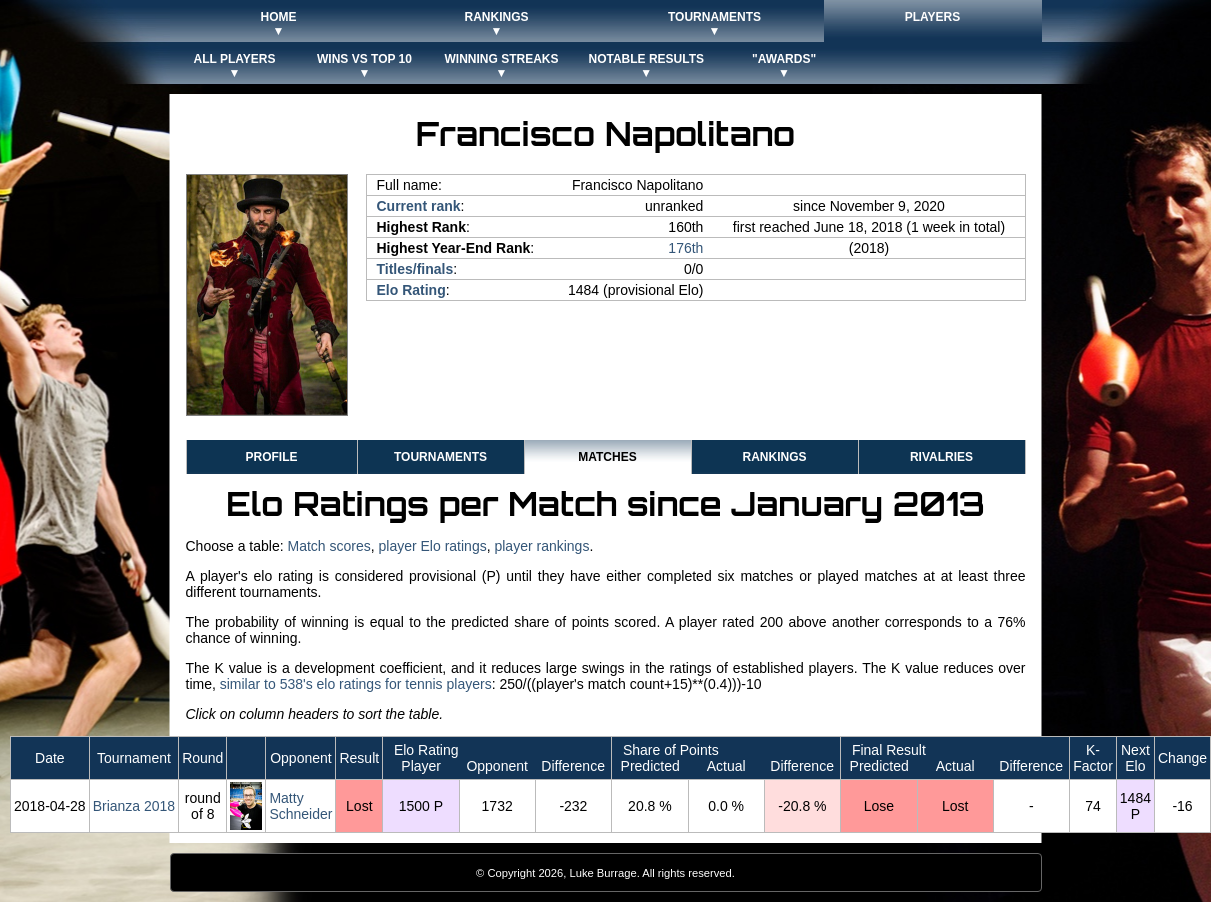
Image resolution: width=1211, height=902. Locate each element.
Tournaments (440, 457)
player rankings (541, 546)
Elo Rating (411, 290)
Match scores (328, 546)
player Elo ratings (433, 546)
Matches (607, 457)
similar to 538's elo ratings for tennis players (356, 684)
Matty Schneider (300, 806)
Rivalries (941, 457)
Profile (271, 457)
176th (685, 248)
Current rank (419, 206)
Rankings (774, 457)
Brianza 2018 (134, 806)
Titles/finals (415, 269)
